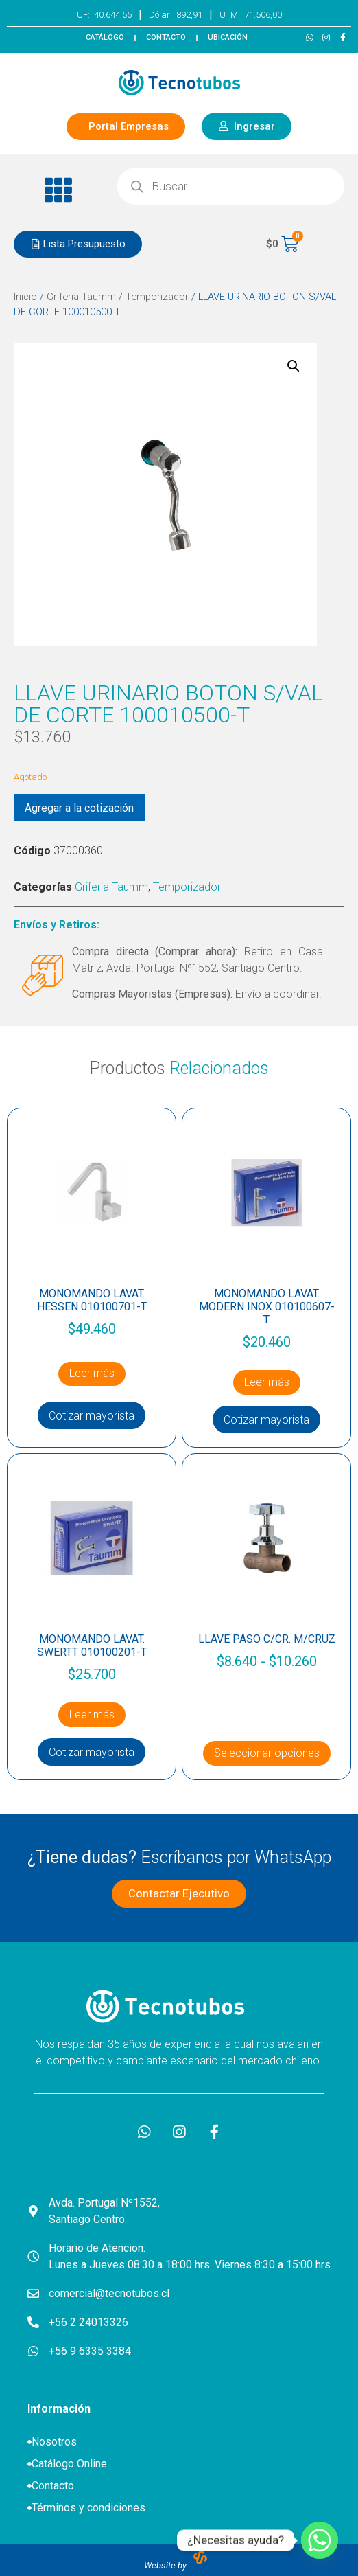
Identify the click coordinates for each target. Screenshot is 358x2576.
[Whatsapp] (319, 2540)
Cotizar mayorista (91, 1415)
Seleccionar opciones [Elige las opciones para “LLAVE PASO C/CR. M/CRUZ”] (267, 1752)
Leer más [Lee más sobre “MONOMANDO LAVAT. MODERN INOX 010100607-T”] (266, 1382)
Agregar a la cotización (79, 807)
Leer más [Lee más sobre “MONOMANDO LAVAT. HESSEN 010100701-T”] (92, 1373)
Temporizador (157, 296)
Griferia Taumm (81, 296)
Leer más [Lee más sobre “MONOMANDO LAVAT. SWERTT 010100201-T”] (92, 1714)
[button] (59, 190)
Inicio (25, 296)
